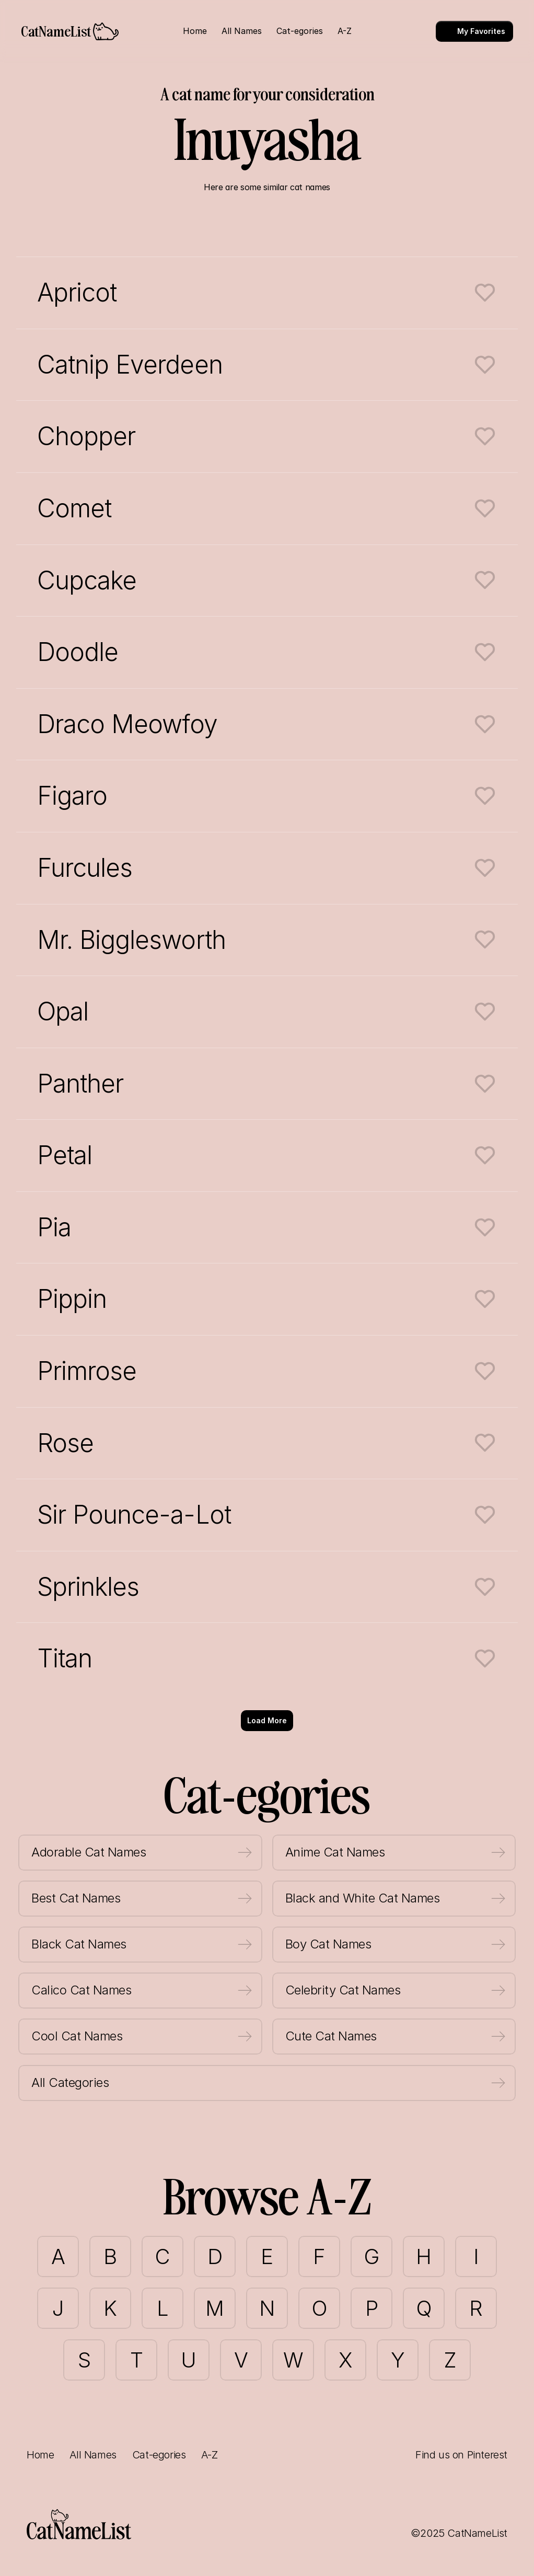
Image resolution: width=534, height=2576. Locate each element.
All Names (92, 2455)
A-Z (209, 2455)
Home (40, 2455)
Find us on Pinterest (461, 2455)
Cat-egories (159, 2455)
